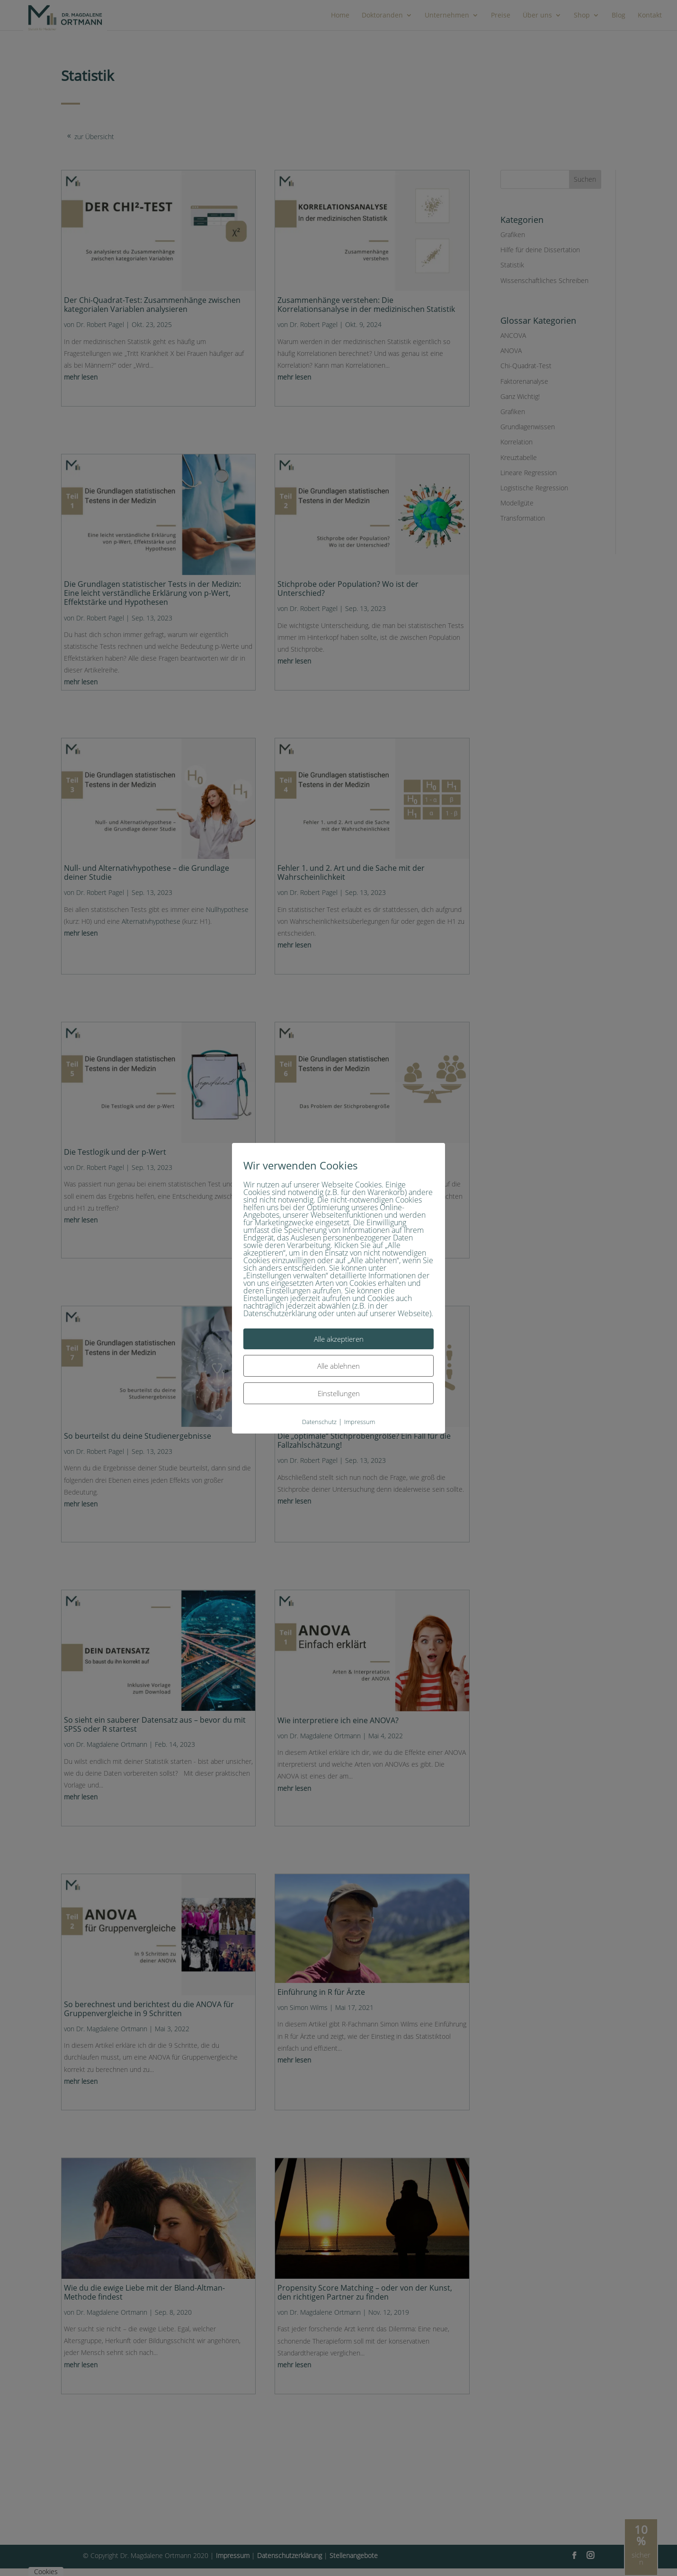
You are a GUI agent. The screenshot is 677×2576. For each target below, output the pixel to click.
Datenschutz (319, 1421)
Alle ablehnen (338, 1365)
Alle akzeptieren (339, 1338)
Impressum (359, 1421)
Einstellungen (339, 1393)
